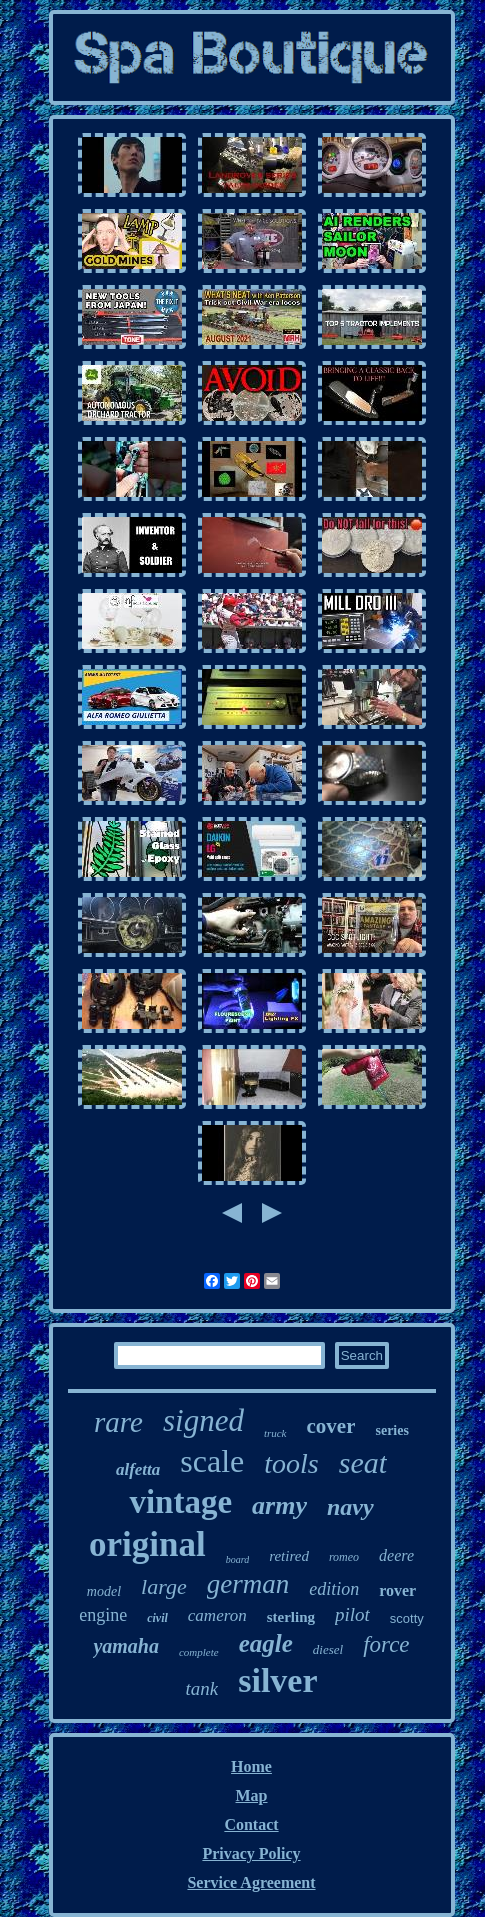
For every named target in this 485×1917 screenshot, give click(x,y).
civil (157, 1618)
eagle (266, 1643)
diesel (328, 1649)
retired (289, 1556)
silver (277, 1680)
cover (331, 1426)
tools (291, 1463)
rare (118, 1422)
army (279, 1505)
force (386, 1644)
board (238, 1559)
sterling (291, 1617)
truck (275, 1433)
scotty (407, 1618)
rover (397, 1590)
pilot (352, 1614)
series (391, 1430)
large (164, 1586)
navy (350, 1507)
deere (396, 1555)
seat (363, 1462)
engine (103, 1615)
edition (334, 1589)
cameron (217, 1615)
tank (201, 1688)
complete (199, 1652)
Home (251, 1766)
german (248, 1584)
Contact (251, 1824)
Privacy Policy (251, 1853)
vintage (180, 1502)
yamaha (126, 1646)
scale (212, 1461)
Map (252, 1795)
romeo (344, 1557)
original (147, 1544)
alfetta (138, 1469)
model (104, 1591)
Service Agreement (251, 1882)
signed (203, 1420)
